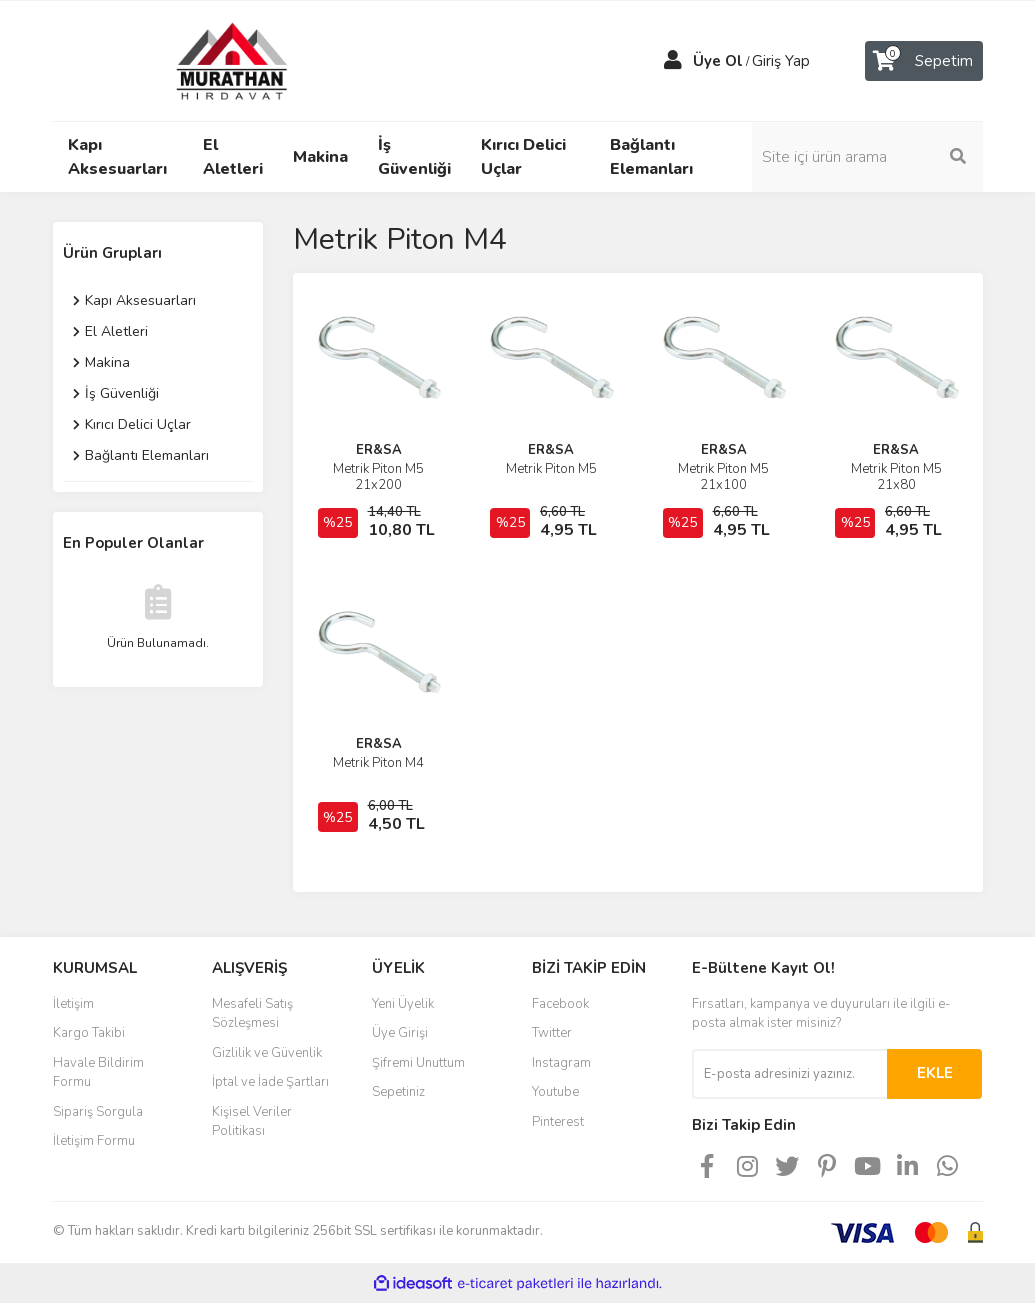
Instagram (561, 1063)
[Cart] (924, 61)
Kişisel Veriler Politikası (252, 1122)
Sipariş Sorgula (98, 1112)
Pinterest (558, 1122)
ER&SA (379, 450)
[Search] (878, 157)
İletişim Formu (94, 1141)
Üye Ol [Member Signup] (718, 61)
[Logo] (213, 60)
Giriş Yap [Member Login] (781, 61)
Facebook (560, 1004)
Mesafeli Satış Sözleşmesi (252, 1014)
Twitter (552, 1033)
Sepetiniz (398, 1092)
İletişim (73, 1004)
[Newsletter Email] (789, 1074)
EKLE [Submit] (935, 1073)
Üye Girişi (400, 1033)
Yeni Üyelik (403, 1004)
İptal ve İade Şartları (270, 1082)
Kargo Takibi (89, 1033)
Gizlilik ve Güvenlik (267, 1053)
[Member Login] (673, 61)
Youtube (555, 1092)
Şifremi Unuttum (418, 1063)
